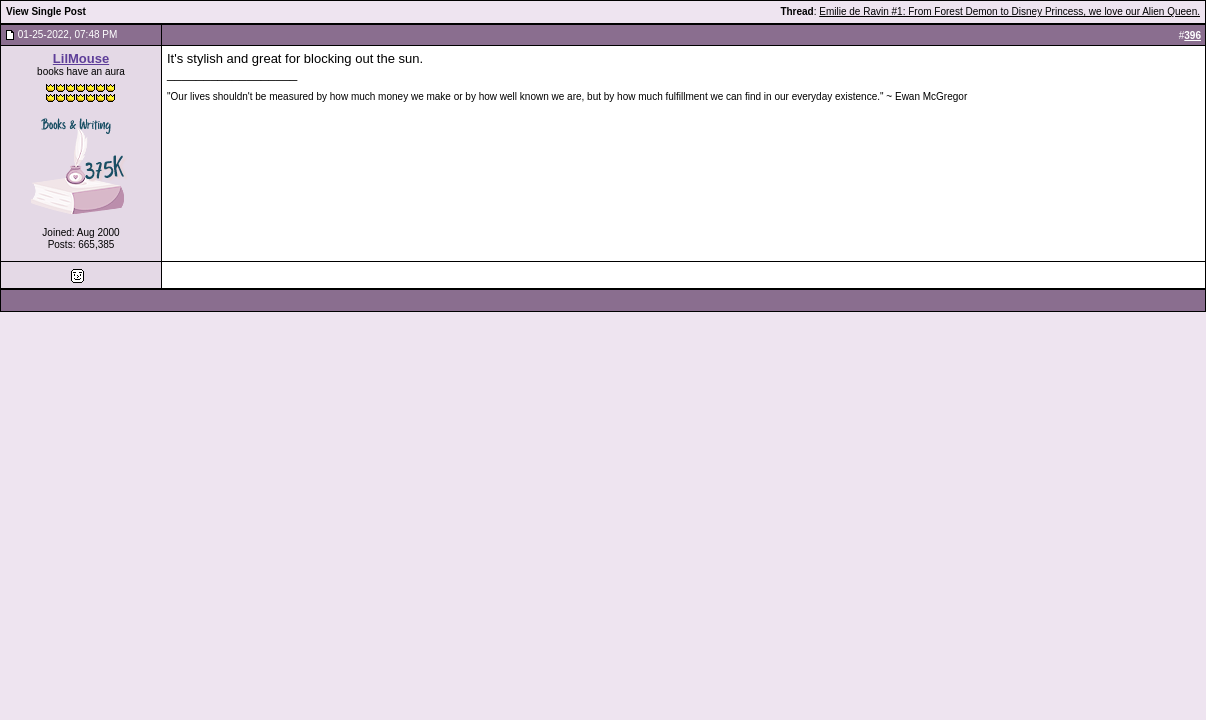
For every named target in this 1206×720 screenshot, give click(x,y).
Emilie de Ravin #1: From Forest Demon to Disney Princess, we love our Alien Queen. (1009, 11)
